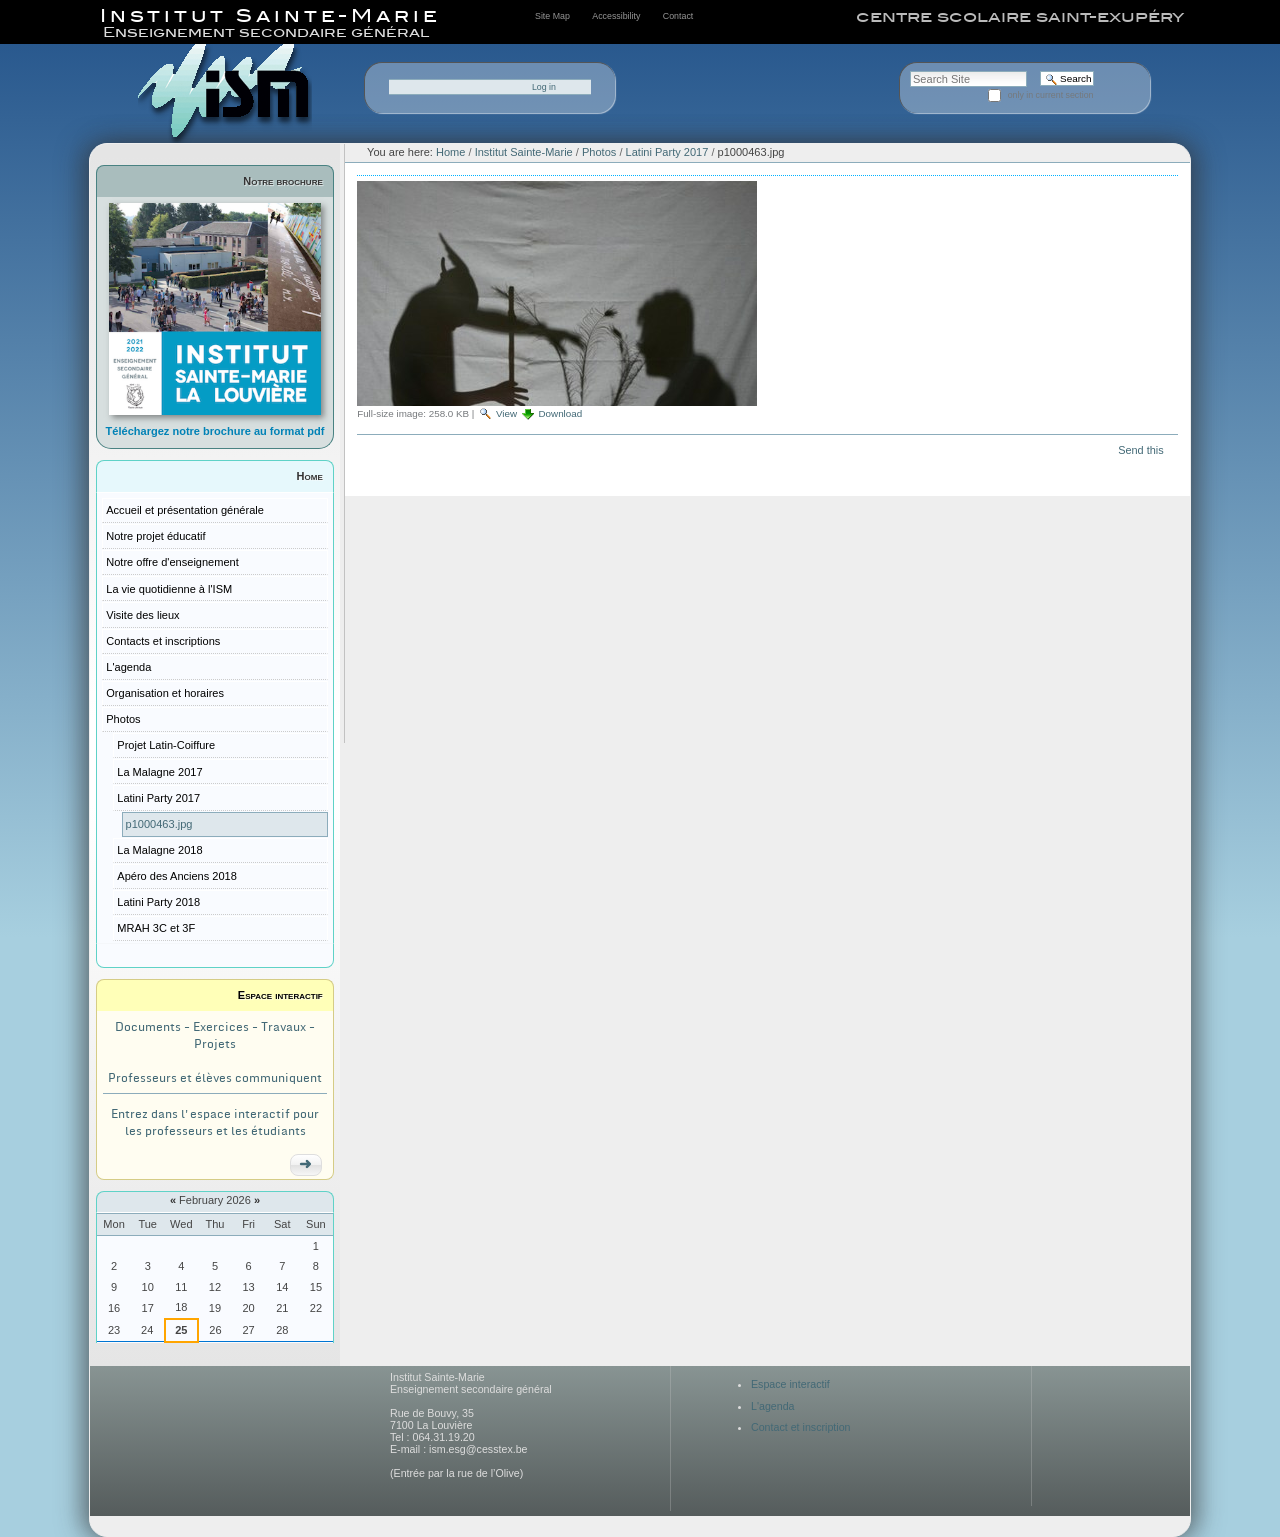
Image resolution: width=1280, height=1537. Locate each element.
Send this (1140, 450)
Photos (599, 152)
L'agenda (773, 1406)
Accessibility (616, 16)
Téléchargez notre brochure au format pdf (215, 431)
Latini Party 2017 (667, 152)
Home (310, 476)
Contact (678, 16)
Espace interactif (280, 995)
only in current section (1051, 95)
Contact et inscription (801, 1427)
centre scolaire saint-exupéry (1020, 17)
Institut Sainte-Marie (524, 152)
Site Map (552, 16)
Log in (544, 87)
